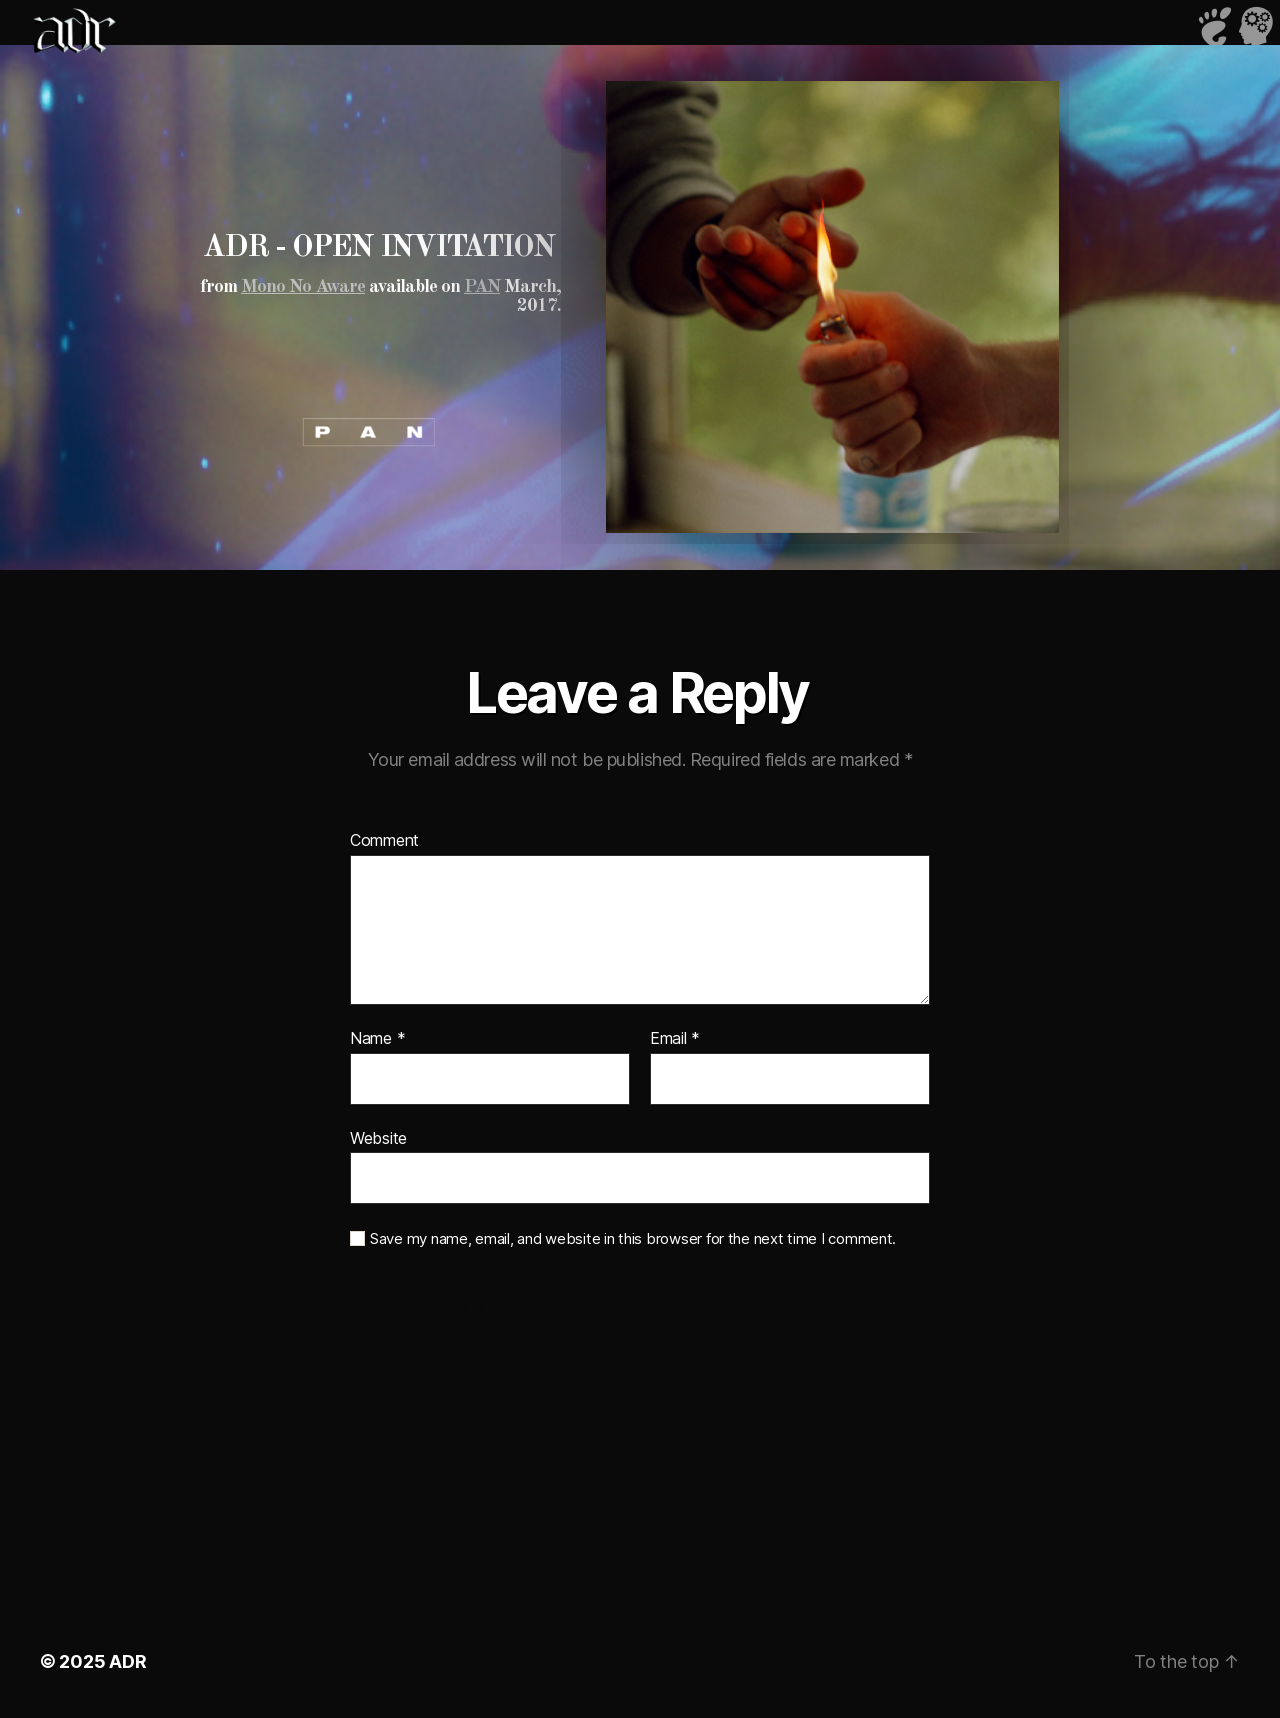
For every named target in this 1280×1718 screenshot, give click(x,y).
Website (378, 1138)
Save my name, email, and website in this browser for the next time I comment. (633, 1239)
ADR (127, 1661)
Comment (384, 841)
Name (377, 1039)
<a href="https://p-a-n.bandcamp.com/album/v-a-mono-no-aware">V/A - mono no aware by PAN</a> (350, 393)
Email (675, 1039)
